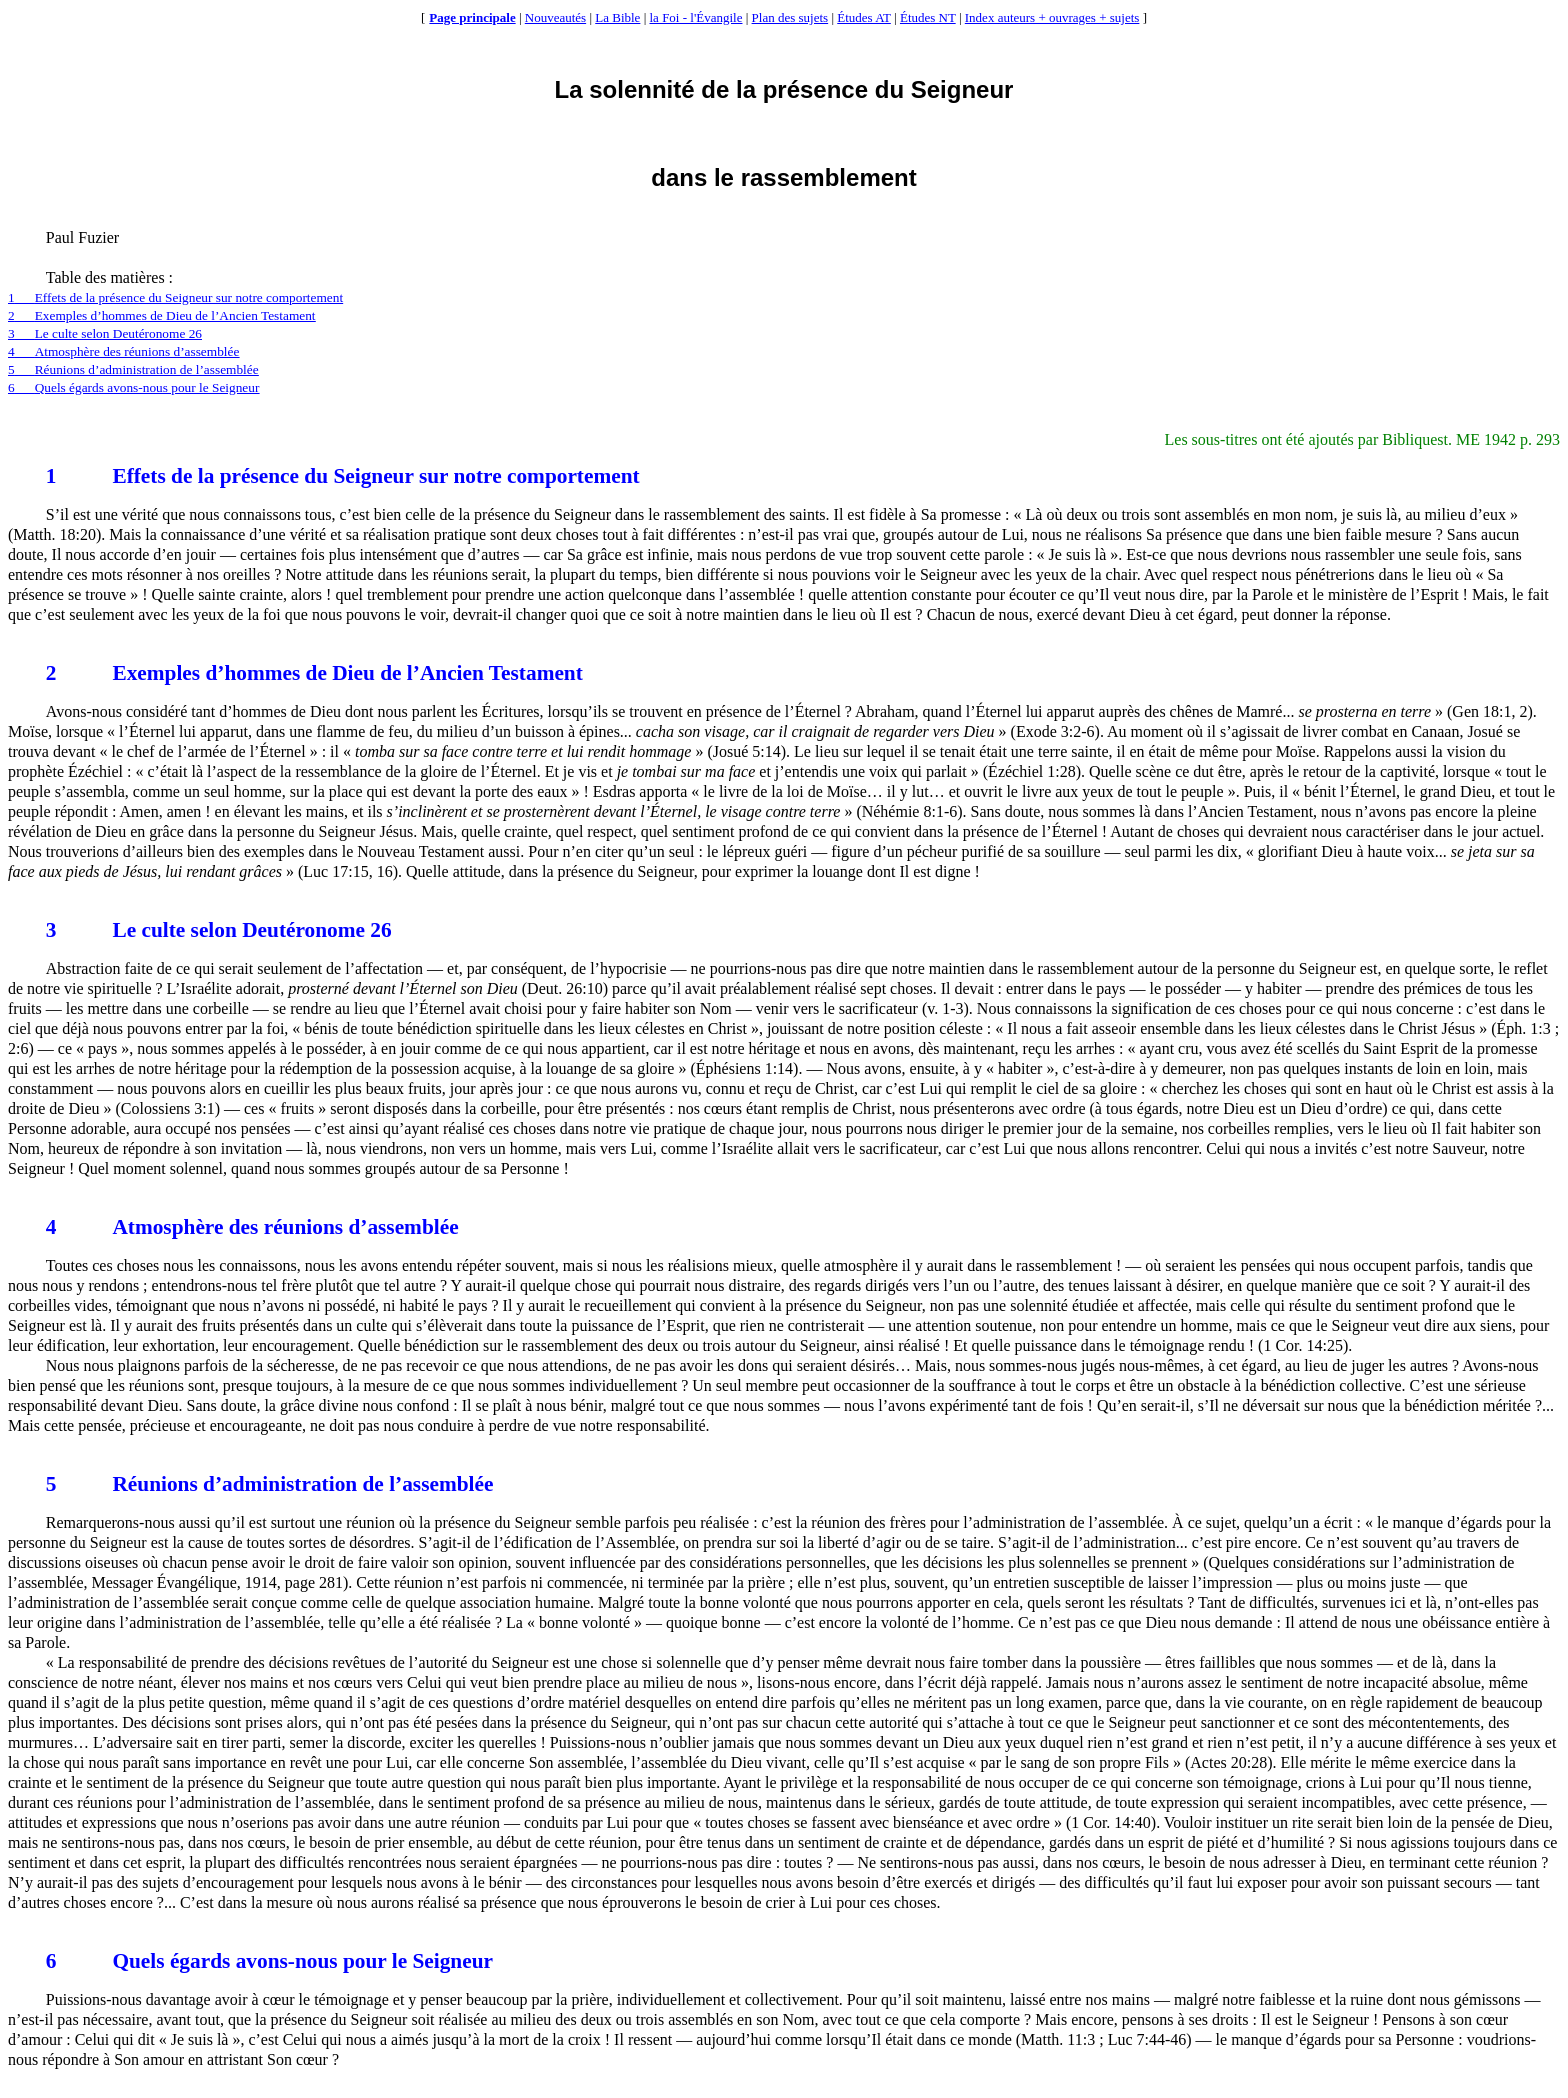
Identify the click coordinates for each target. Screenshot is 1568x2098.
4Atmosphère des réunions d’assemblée (123, 351)
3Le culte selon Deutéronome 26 (105, 333)
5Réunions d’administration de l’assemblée (133, 369)
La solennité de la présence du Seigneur (784, 89)
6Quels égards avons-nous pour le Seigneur (133, 387)
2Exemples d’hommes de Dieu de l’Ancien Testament (162, 315)
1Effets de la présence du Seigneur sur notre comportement (175, 297)
